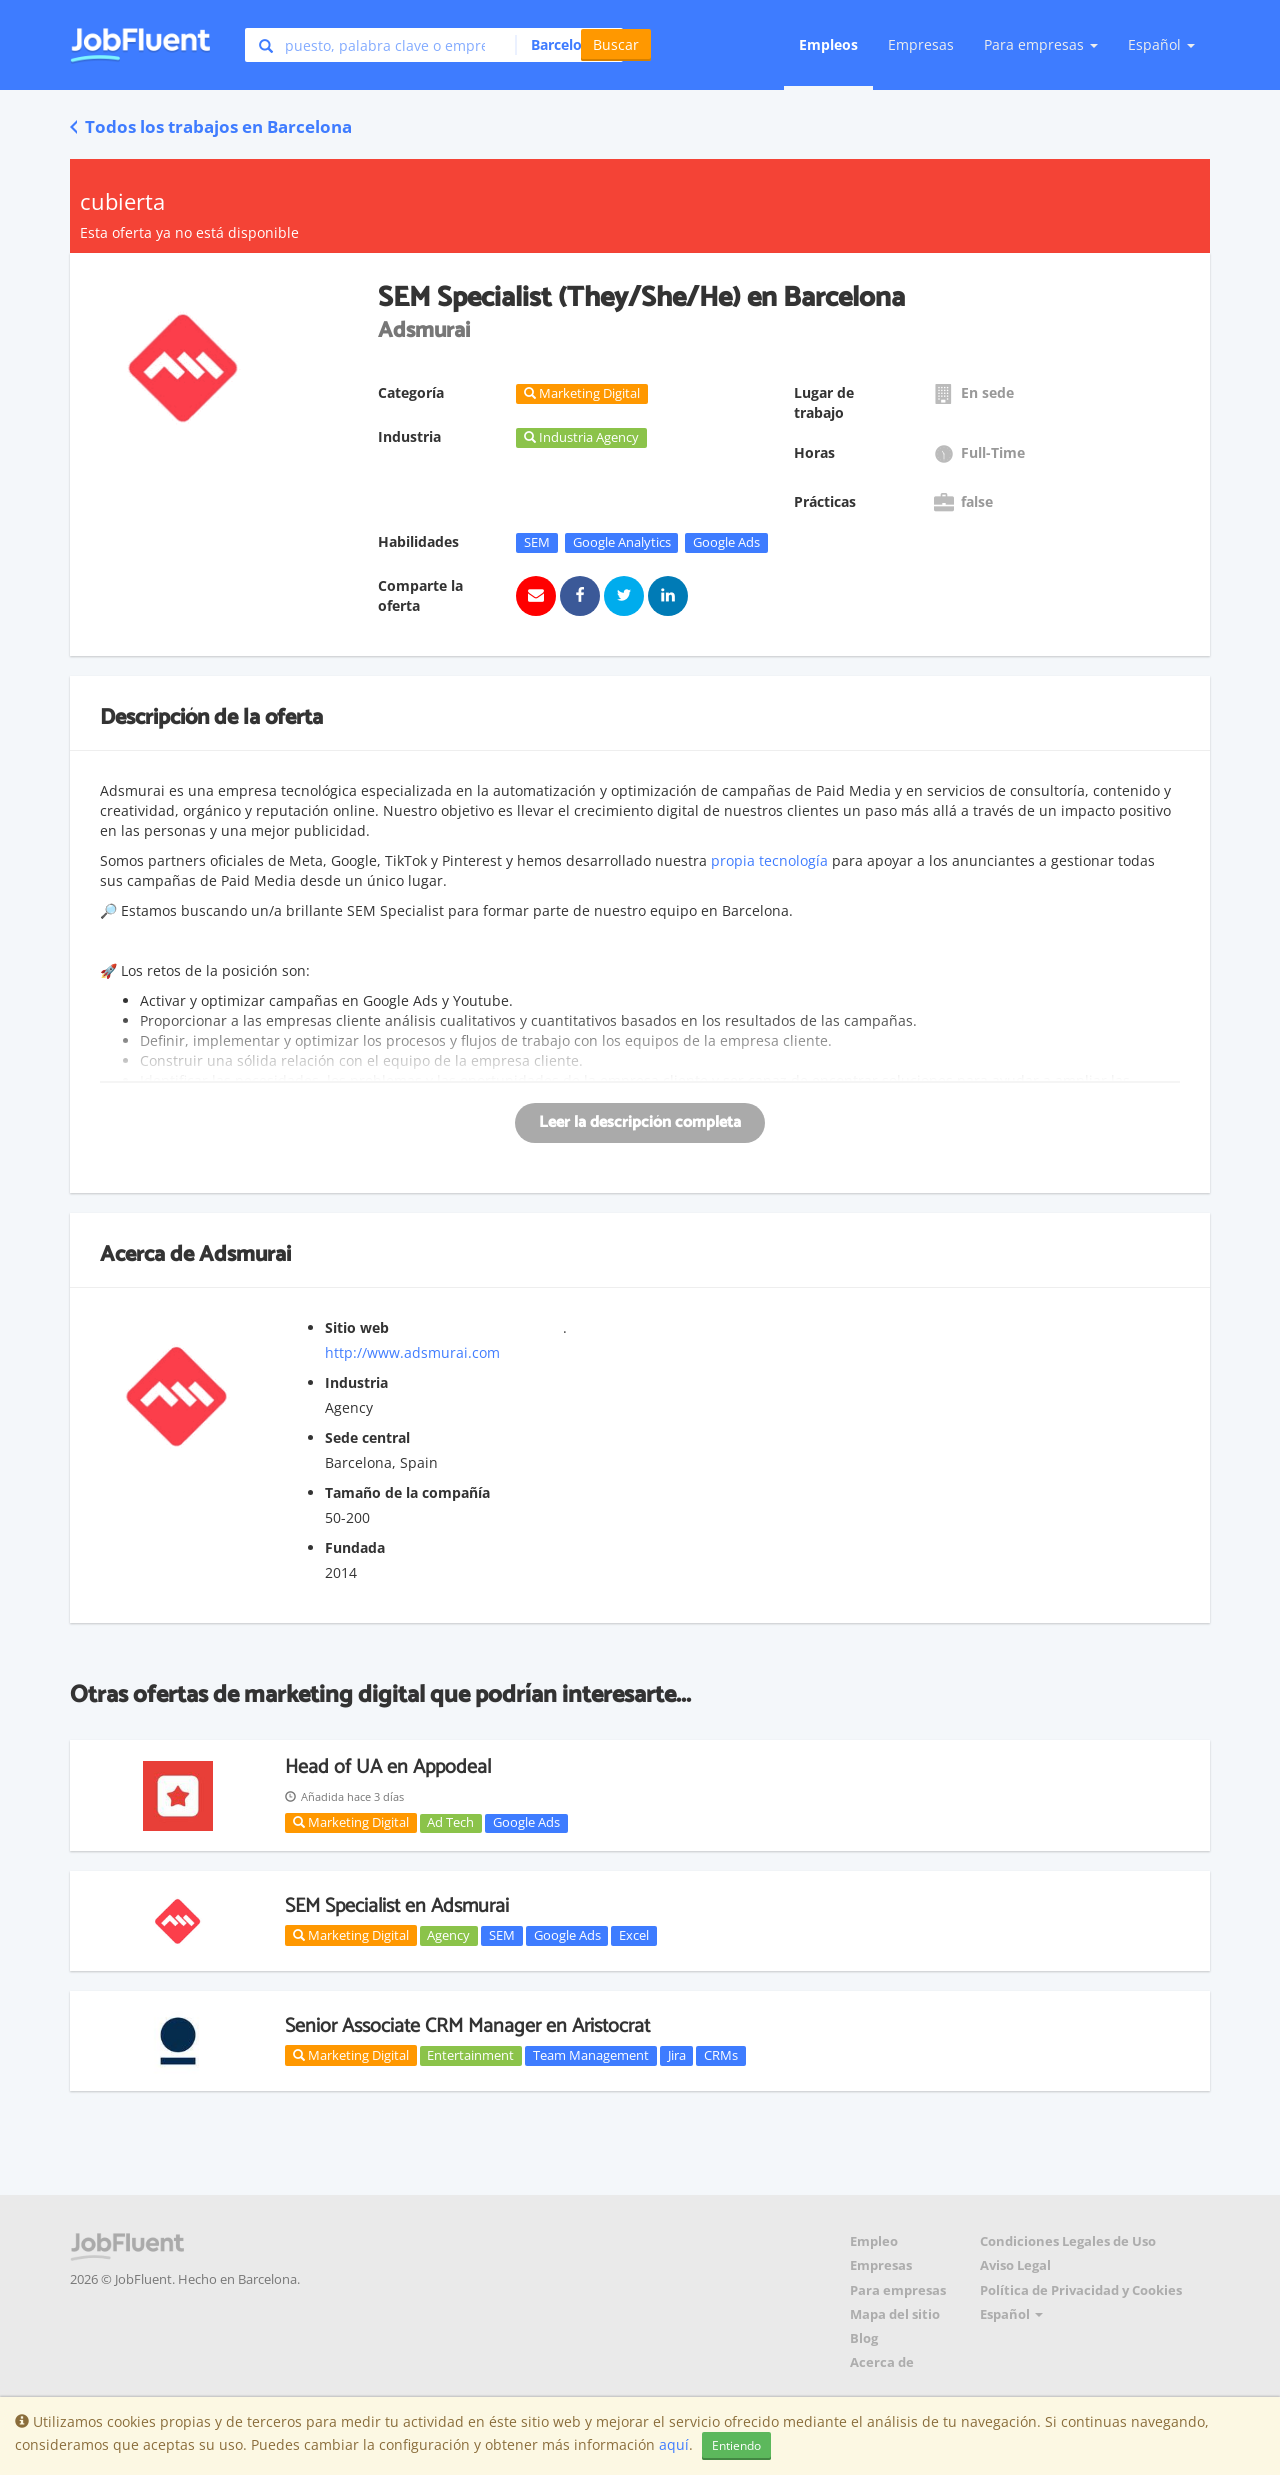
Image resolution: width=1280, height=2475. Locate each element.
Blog (864, 2338)
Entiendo (736, 2445)
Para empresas (898, 2290)
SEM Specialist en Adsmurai (397, 1906)
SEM (537, 542)
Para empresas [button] (1041, 44)
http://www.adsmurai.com (412, 1352)
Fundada (355, 1547)
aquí (674, 2444)
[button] (563, 45)
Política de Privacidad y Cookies (1081, 2290)
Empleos (828, 44)
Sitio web (357, 1327)
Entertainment (470, 2055)
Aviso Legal (1015, 2265)
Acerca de (882, 2362)
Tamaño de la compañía (407, 1492)
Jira (677, 2055)
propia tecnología (769, 860)
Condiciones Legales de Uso (1068, 2241)
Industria (356, 1382)
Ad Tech (450, 1823)
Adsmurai (245, 1255)
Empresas (921, 44)
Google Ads (726, 542)
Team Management (591, 2055)
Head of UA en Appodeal (388, 1767)
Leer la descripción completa (640, 1122)
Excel (634, 1935)
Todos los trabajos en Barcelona (211, 126)
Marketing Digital (351, 1822)
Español (1161, 44)
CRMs (721, 2055)
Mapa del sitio (895, 2314)
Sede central (367, 1437)
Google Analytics (622, 542)
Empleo (874, 2241)
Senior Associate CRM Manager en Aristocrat (467, 2026)
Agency (448, 1935)
